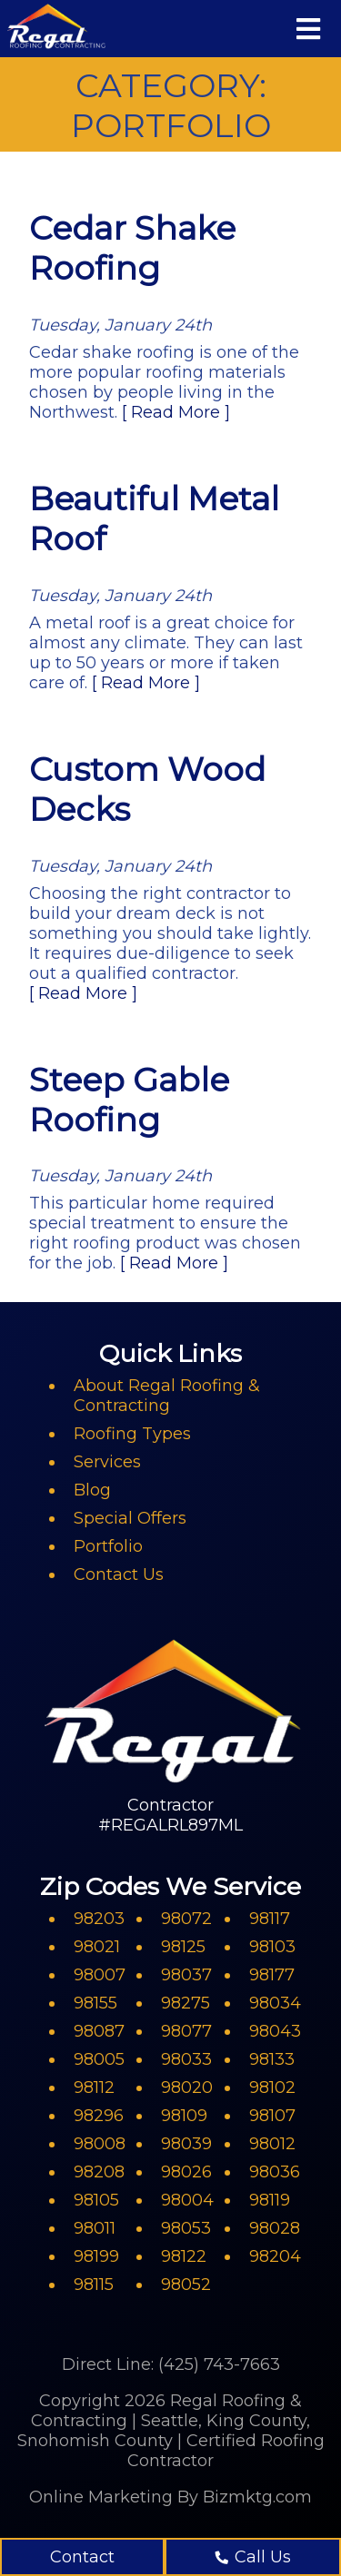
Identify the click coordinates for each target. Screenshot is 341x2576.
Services (107, 1462)
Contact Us (119, 1574)
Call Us (253, 2557)
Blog (92, 1490)
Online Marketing (101, 2497)
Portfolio (108, 1546)
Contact (82, 2557)
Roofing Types (132, 1434)
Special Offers (130, 1518)
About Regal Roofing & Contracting (167, 1396)
